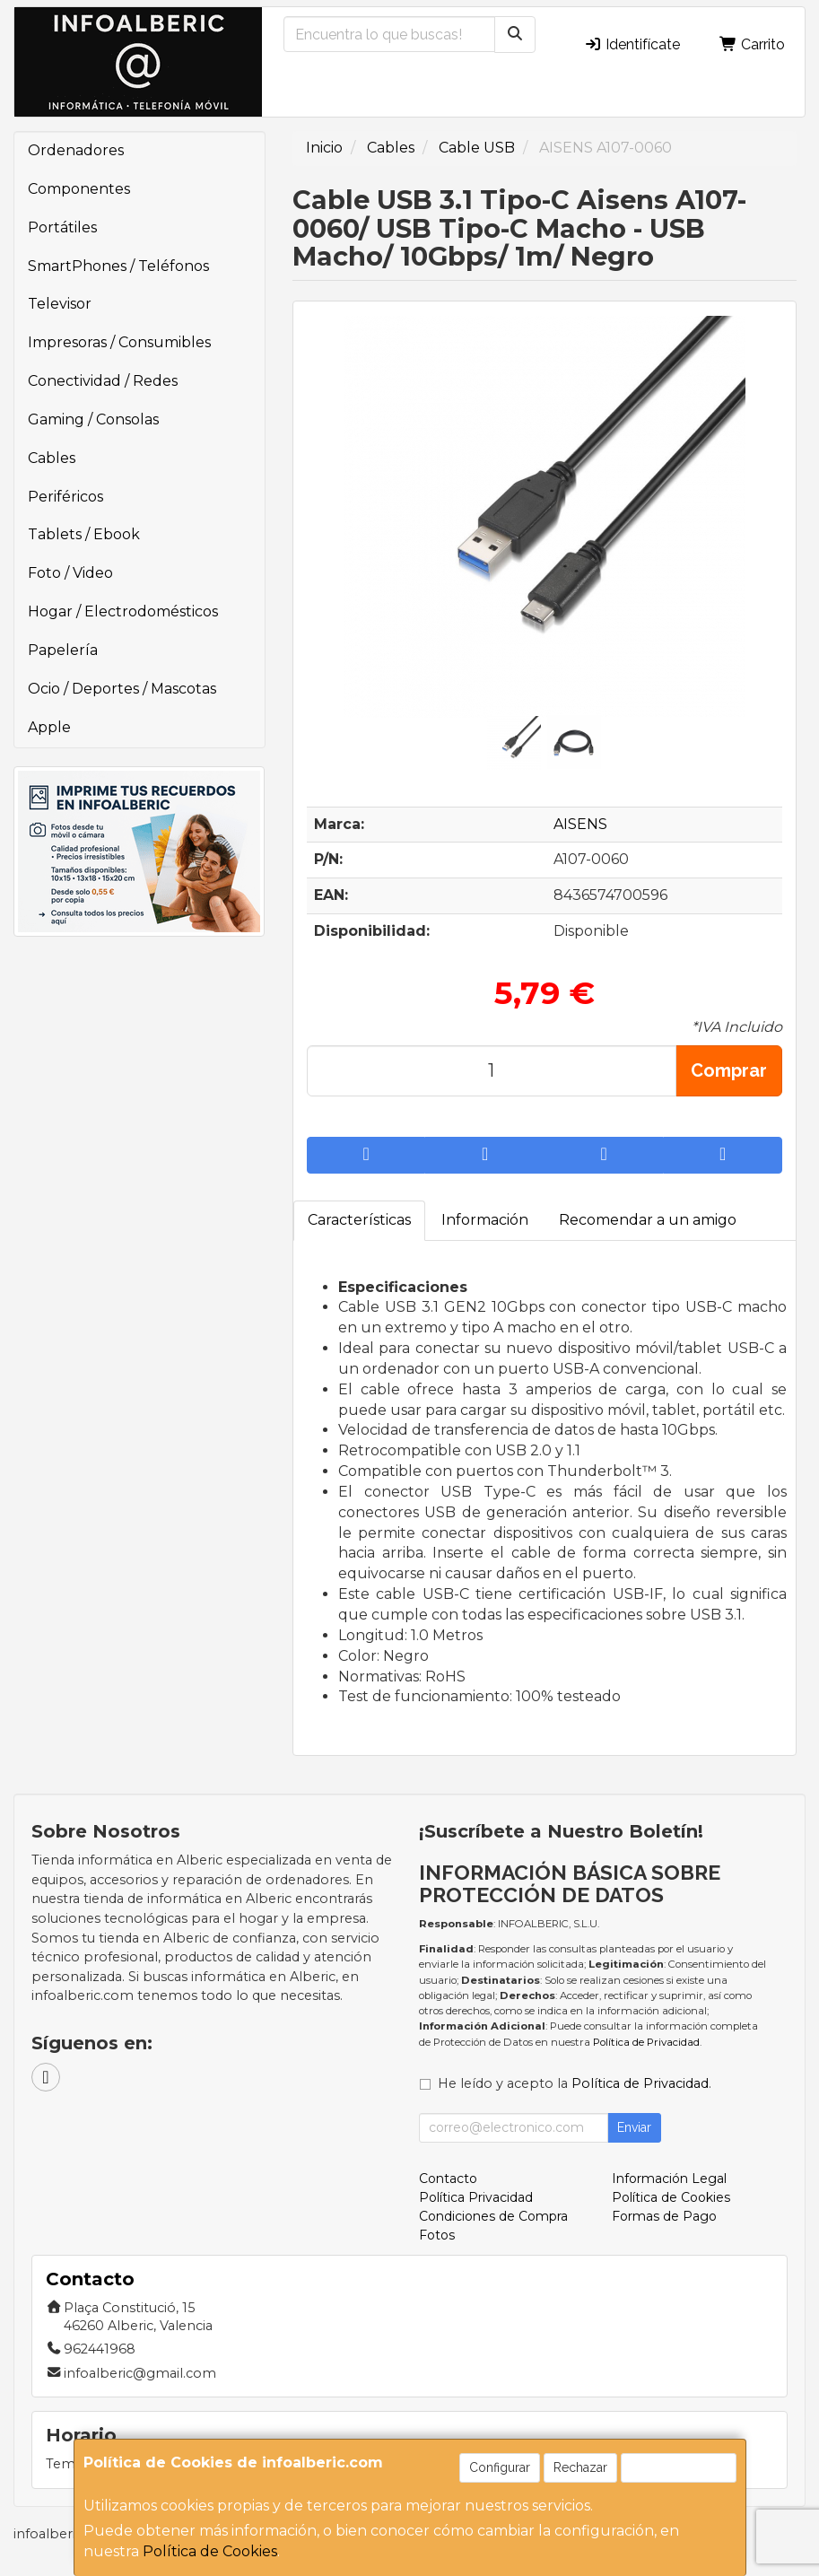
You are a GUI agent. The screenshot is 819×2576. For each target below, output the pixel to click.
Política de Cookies (210, 2551)
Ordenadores (76, 150)
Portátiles (62, 227)
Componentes (79, 188)
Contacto (448, 2178)
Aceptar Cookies (679, 2467)
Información (484, 1219)
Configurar (499, 2467)
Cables (51, 458)
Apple (49, 727)
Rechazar (580, 2467)
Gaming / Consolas (93, 419)
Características (359, 1219)
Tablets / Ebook (84, 534)
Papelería (63, 650)
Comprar (729, 1070)
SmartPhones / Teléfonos (118, 266)
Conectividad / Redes (103, 380)
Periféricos (65, 496)
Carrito (752, 44)
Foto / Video (70, 572)
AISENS (580, 824)
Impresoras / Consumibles (119, 342)
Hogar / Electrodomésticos (123, 611)
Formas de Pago (664, 2216)
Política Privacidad (476, 2197)
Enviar (634, 2127)
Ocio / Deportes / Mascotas (122, 688)
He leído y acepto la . (574, 2083)
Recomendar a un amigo (647, 1219)
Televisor (59, 303)
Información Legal (669, 2178)
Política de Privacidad (646, 2042)
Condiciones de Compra (493, 2216)
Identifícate (632, 44)
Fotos (437, 2235)
